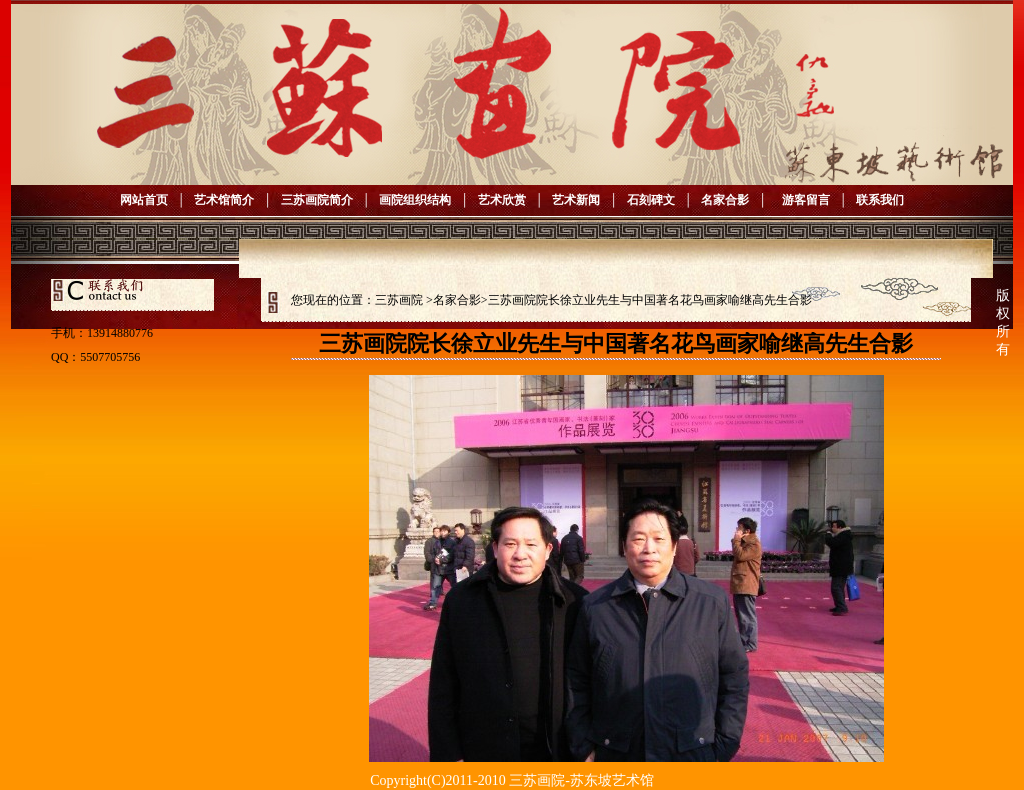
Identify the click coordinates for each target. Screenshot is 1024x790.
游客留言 (803, 200)
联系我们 (880, 200)
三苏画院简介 (317, 200)
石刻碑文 (651, 200)
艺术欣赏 (502, 200)
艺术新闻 (576, 200)
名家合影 (725, 200)
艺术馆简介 (224, 200)
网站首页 (144, 200)
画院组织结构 (415, 200)
